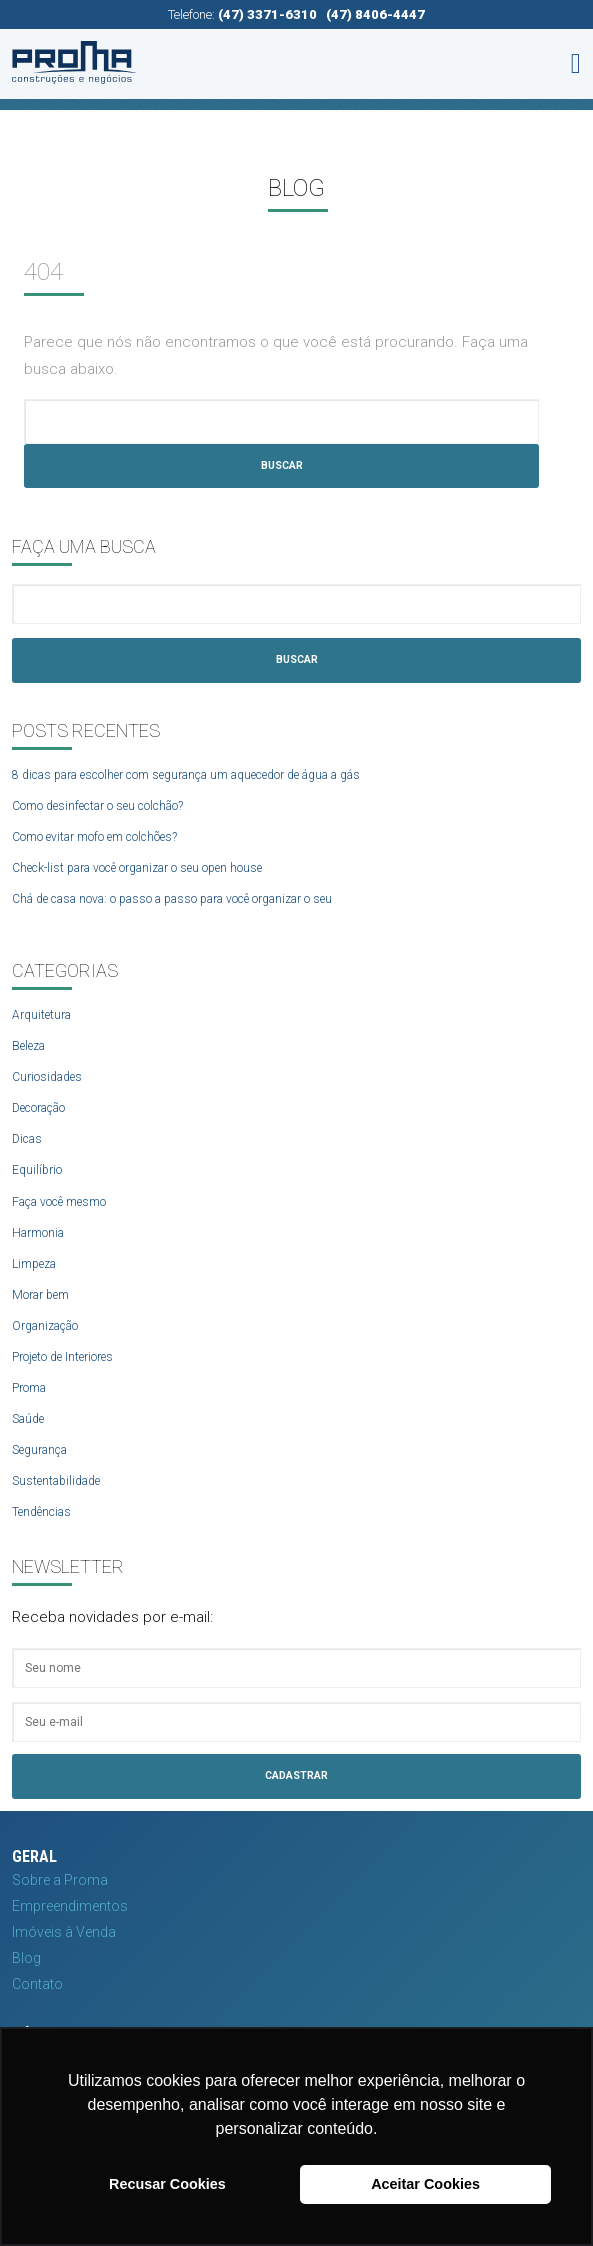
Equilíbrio (37, 1170)
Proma (29, 1388)
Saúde (28, 1419)
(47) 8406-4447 (375, 14)
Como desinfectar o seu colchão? (97, 806)
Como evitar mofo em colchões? (94, 837)
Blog (26, 1958)
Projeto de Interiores (62, 1357)
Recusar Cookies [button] (167, 2184)
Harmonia (38, 1233)
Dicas (27, 1139)
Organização (45, 1326)
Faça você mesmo (59, 1202)
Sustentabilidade (56, 1481)
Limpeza (34, 1264)
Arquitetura (41, 1015)
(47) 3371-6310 (267, 14)
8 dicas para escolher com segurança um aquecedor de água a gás (186, 775)
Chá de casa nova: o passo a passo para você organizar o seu (172, 899)
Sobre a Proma (60, 1880)
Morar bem (40, 1295)
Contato (37, 1984)
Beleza (28, 1046)
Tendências (41, 1512)
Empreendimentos (70, 1906)
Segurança (39, 1450)
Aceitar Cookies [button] (425, 2184)
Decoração (38, 1108)
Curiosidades (47, 1077)
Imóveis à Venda (64, 1932)
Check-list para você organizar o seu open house (137, 868)
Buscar (282, 465)
